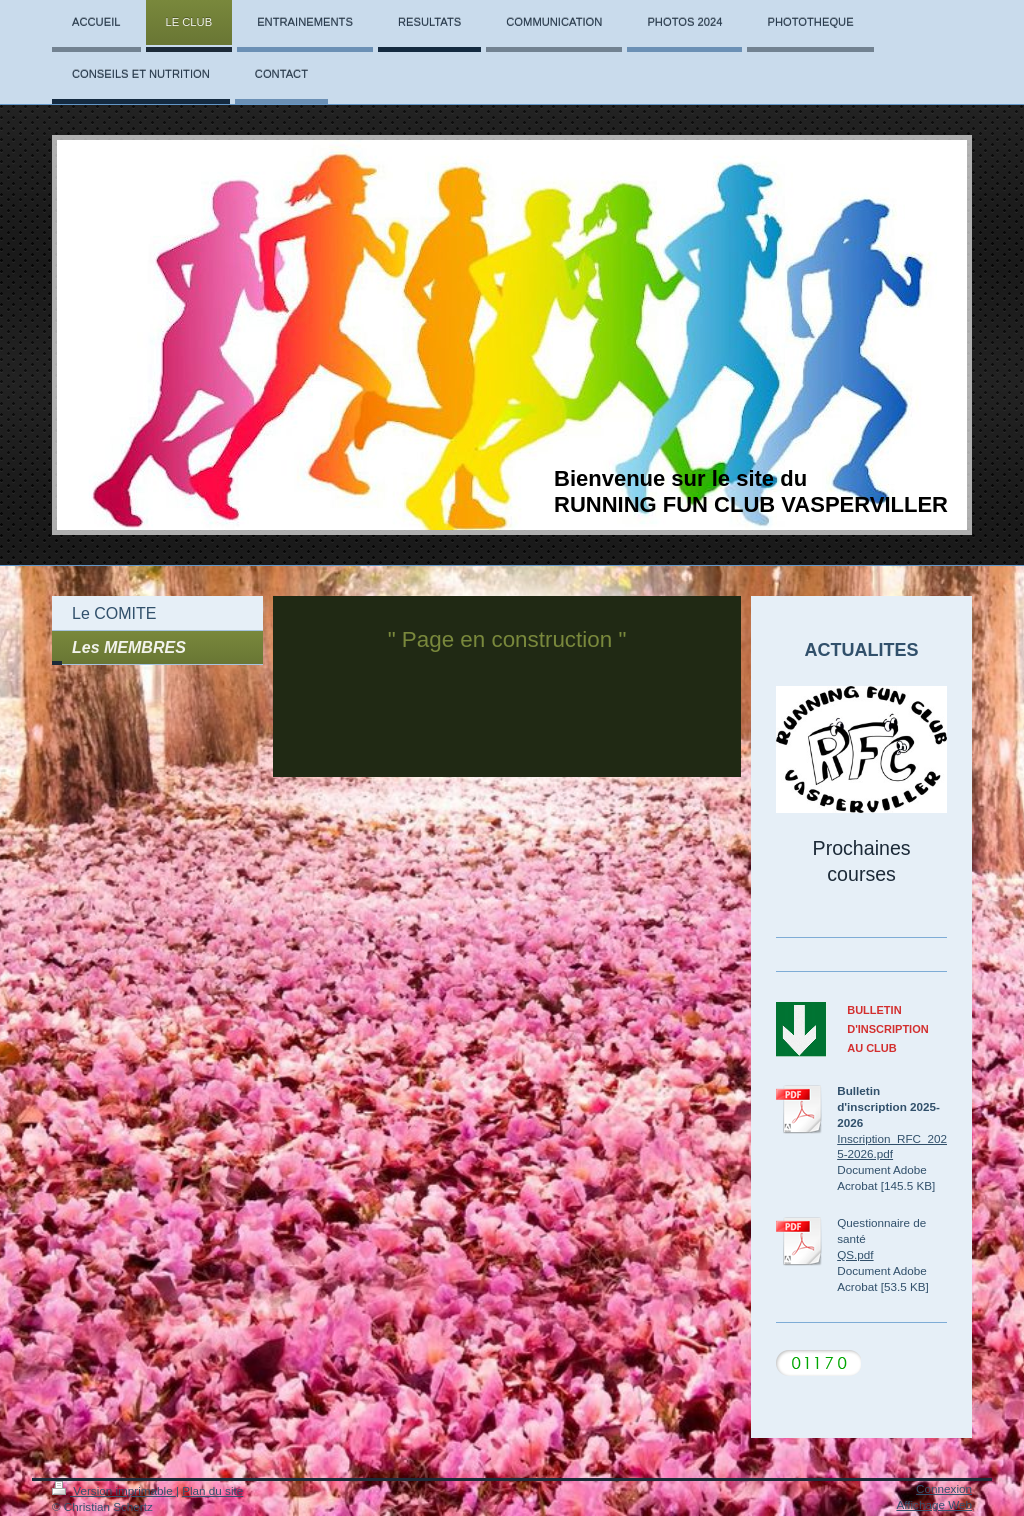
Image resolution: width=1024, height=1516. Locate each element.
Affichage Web (934, 1504)
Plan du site (212, 1490)
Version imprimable (114, 1490)
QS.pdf (855, 1254)
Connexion (944, 1488)
